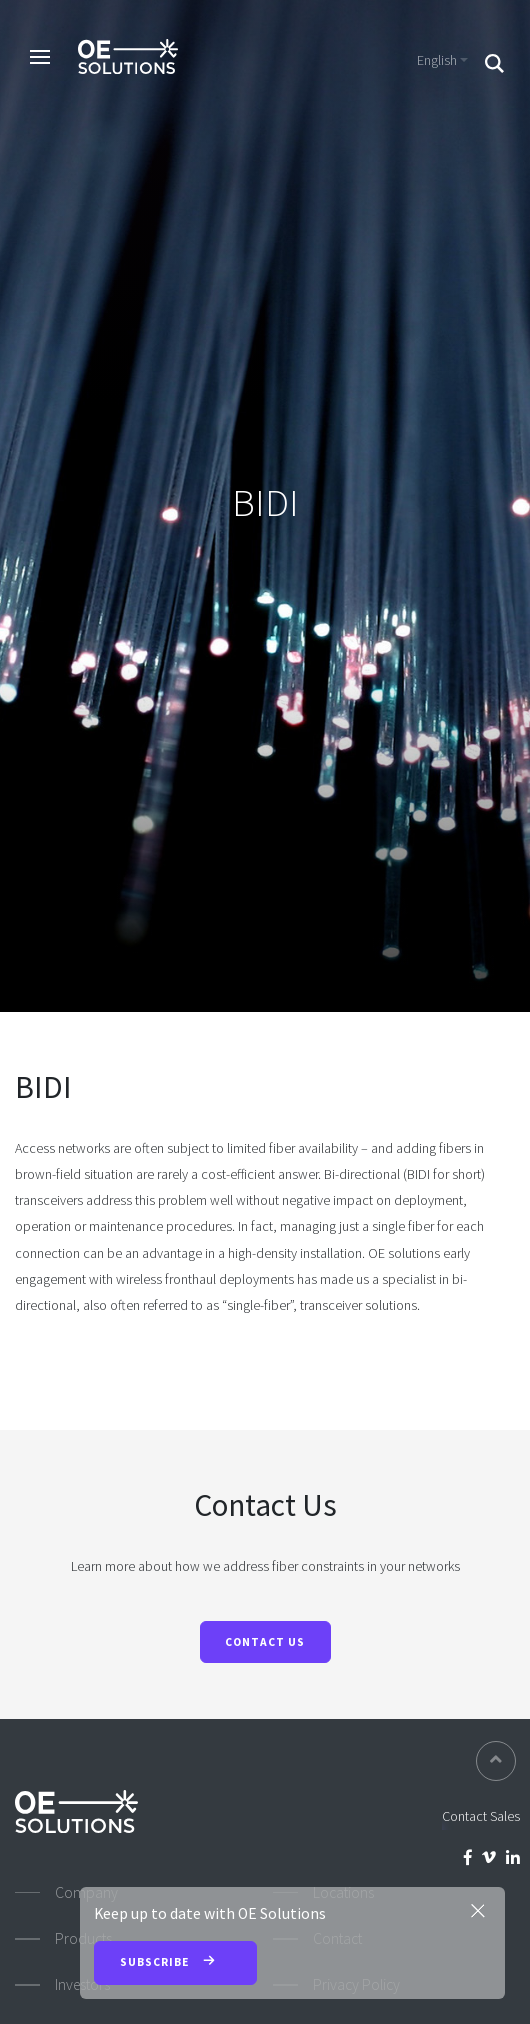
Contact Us (265, 1642)
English (437, 60)
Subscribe (176, 1963)
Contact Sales (481, 1816)
